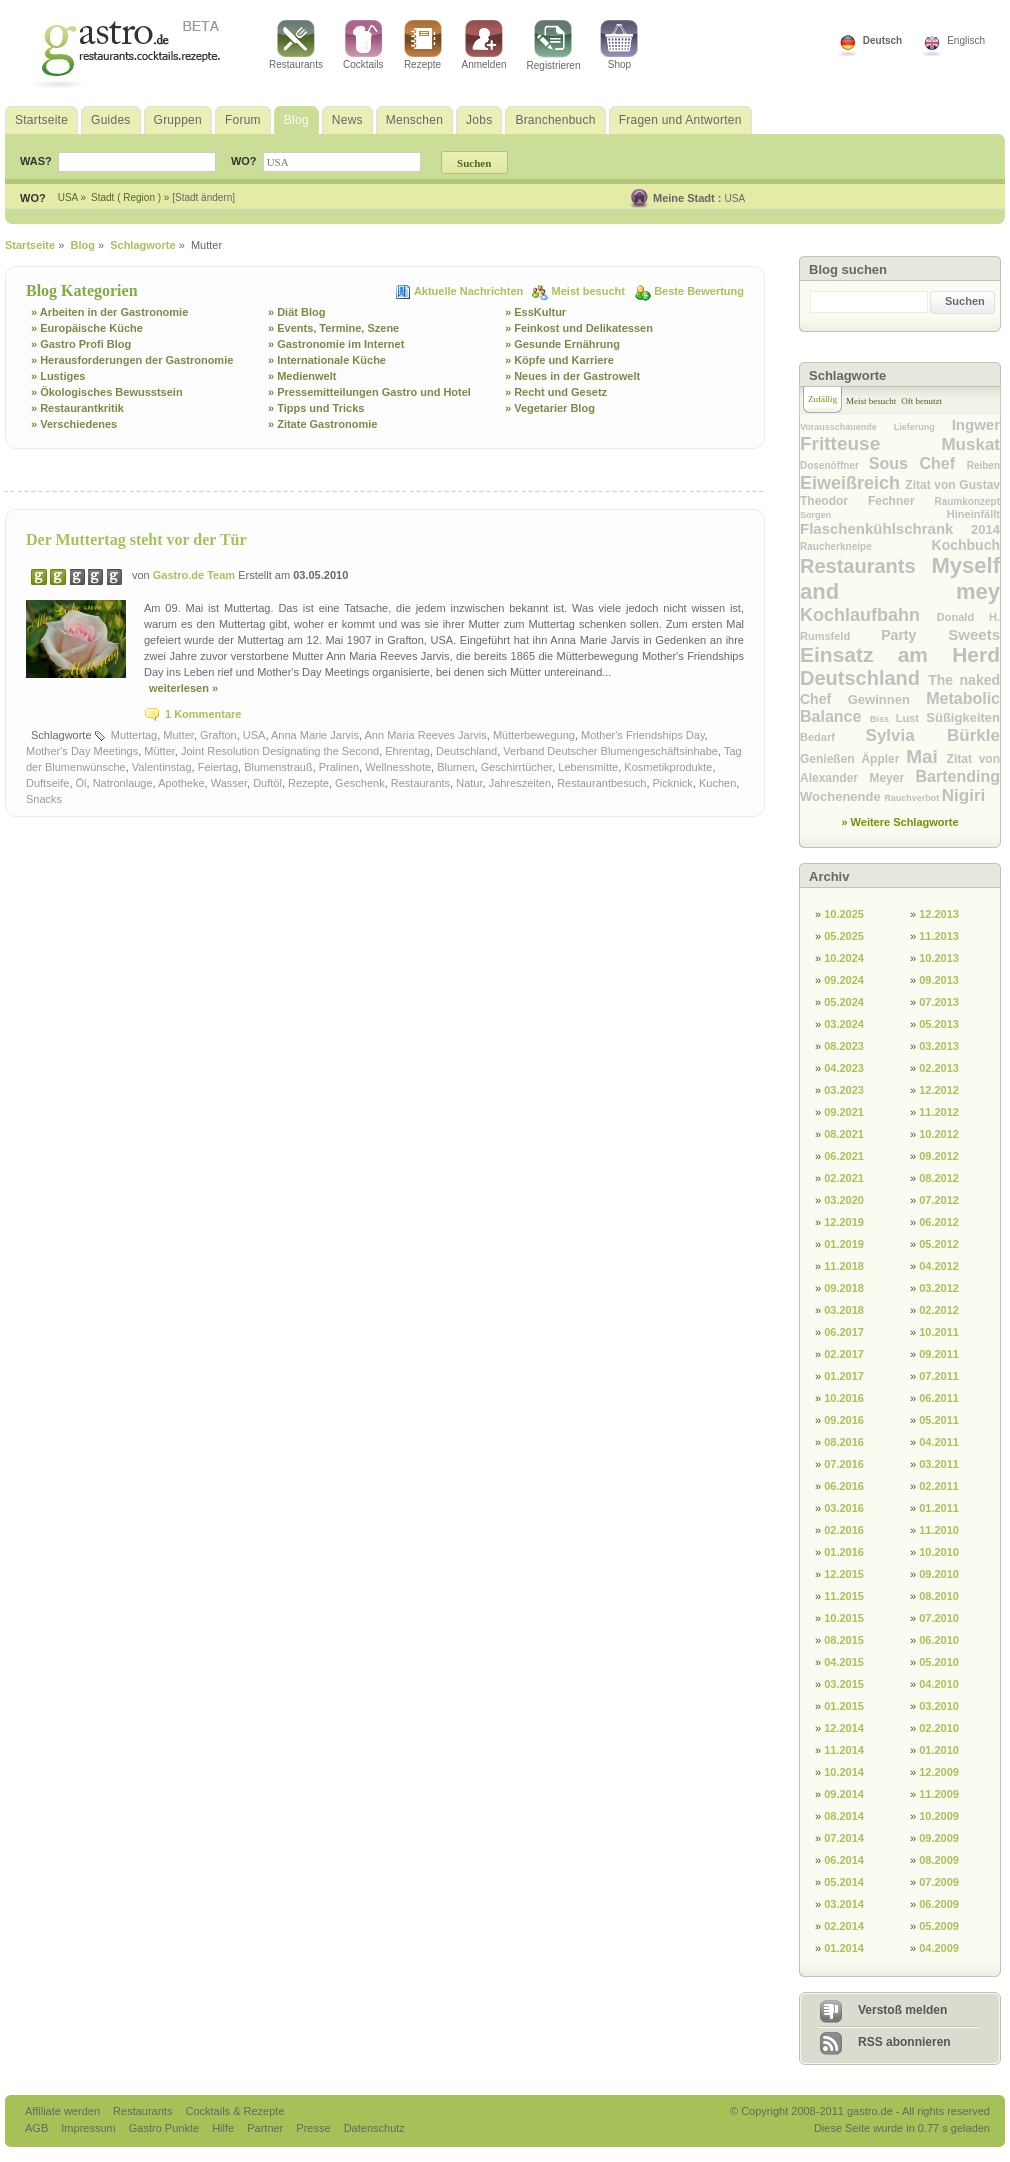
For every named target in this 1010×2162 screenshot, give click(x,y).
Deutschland (466, 751)
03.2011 (939, 1464)
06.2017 (844, 1332)
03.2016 (844, 1508)
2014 (985, 529)
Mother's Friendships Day (643, 735)
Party (914, 635)
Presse (313, 2128)
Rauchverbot (913, 798)
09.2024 (844, 980)
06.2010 (939, 1640)
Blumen (455, 767)
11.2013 (939, 936)
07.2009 (939, 1882)
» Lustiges (58, 376)
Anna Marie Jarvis (315, 735)
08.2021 (844, 1134)
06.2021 (844, 1156)
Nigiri (963, 795)
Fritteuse (870, 443)
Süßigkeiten (963, 717)
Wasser (229, 783)
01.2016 (844, 1552)
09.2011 (939, 1354)
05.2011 (939, 1420)
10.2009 (939, 1816)
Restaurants (296, 45)
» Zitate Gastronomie (322, 424)
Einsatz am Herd (900, 654)
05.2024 (844, 1002)
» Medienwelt (302, 376)
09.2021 (844, 1112)
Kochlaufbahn (868, 615)
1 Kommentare (203, 714)
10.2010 (939, 1552)
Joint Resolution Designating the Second (280, 751)
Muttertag (134, 735)
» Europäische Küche (87, 328)
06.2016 (844, 1486)
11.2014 (844, 1750)
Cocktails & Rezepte (234, 2111)
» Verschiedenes (74, 424)
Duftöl (267, 783)
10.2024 (844, 958)
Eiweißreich (852, 483)
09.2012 (939, 1156)
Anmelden (484, 45)
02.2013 (939, 1068)
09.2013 (939, 980)
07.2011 (939, 1376)
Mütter (159, 751)
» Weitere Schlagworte (899, 822)
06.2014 (844, 1860)
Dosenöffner (834, 465)
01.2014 (844, 1948)
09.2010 (939, 1574)
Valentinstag (162, 767)
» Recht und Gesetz (556, 392)
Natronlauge (123, 783)
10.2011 (939, 1332)
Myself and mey (900, 578)
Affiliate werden (64, 2111)
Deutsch (882, 40)
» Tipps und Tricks (316, 408)
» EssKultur (535, 312)
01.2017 (844, 1376)
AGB (38, 2128)
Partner (266, 2128)
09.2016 (844, 1420)
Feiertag (218, 767)
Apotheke (181, 783)
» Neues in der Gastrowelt (572, 376)
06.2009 (939, 1904)
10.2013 (939, 958)
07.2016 (844, 1464)
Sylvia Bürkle (933, 735)
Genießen (830, 759)
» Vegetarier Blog (550, 408)
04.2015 (844, 1662)
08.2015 (844, 1640)
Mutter (178, 735)
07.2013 (939, 1002)
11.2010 (939, 1530)
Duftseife (47, 783)
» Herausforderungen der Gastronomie (132, 360)
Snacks (44, 799)
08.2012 (939, 1178)
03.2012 (939, 1288)
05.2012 (939, 1244)
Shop (619, 45)
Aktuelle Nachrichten (470, 291)
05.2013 (939, 1024)
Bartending (958, 776)
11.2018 (844, 1266)
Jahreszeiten (520, 783)
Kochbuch (966, 545)
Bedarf (833, 737)
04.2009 (939, 1948)
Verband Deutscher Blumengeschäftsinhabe (610, 751)
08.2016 (844, 1442)
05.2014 (844, 1882)
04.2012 (939, 1266)
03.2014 (844, 1904)
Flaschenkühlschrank (885, 528)
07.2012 (939, 1200)
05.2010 (939, 1662)
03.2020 (844, 1200)
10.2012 (939, 1134)
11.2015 (844, 1596)
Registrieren (554, 45)
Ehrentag (407, 751)
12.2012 (939, 1090)
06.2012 (939, 1222)
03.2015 (844, 1684)
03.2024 (844, 1024)
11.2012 (939, 1112)
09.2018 (844, 1288)
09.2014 (844, 1794)
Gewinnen (887, 699)
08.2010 (939, 1596)
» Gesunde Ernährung (562, 344)
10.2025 (844, 914)
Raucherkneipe (866, 546)
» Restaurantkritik (77, 408)
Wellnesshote (398, 767)
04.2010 (939, 1684)
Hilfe (224, 2128)
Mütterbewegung (534, 735)
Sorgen (873, 515)
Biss (883, 719)
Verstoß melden (902, 2010)
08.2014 (844, 1816)
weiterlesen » (183, 688)
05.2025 (844, 936)
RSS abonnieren (904, 2042)
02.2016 (844, 1530)
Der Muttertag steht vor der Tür (136, 539)
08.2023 (844, 1046)
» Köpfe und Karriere (559, 360)
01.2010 (939, 1750)
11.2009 (939, 1794)
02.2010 (939, 1728)
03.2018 (844, 1310)
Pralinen (339, 767)
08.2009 (939, 1860)
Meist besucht (590, 291)
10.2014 (844, 1772)
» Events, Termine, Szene (333, 328)
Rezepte (423, 45)
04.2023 (844, 1068)
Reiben (983, 465)
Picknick (673, 783)
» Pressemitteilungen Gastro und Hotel (369, 392)
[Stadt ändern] (203, 197)
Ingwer (976, 424)
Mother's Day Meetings (82, 751)
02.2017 (844, 1354)
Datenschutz (374, 2128)
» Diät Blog (296, 312)
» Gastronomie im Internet (336, 344)
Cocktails (363, 45)
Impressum (89, 2128)
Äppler (883, 759)
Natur (469, 783)
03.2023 (844, 1090)
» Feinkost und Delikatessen (579, 328)
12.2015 (844, 1574)
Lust (911, 718)
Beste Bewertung (699, 291)
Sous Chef (918, 463)
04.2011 (939, 1442)
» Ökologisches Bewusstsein (107, 392)
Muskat (970, 444)
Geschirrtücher (517, 767)
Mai (926, 756)
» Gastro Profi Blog (81, 344)
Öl (81, 783)
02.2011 (939, 1486)
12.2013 (939, 914)
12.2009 (939, 1772)
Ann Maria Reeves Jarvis (426, 735)
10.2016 (844, 1398)
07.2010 (939, 1618)
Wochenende (842, 796)
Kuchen (717, 783)
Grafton (218, 735)
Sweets (974, 634)
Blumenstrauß (278, 767)
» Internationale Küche (327, 360)
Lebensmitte (588, 767)
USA (735, 198)
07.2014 (844, 1838)
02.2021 (844, 1178)
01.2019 (844, 1244)
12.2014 (844, 1728)
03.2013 (939, 1046)
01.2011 (939, 1508)
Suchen (965, 301)
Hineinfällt (973, 514)
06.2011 (939, 1398)
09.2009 (939, 1838)
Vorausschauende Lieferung (876, 427)
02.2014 (844, 1926)
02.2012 (939, 1310)
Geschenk (360, 783)
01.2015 (844, 1706)
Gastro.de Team (195, 575)
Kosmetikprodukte (668, 767)
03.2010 (939, 1706)
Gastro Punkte (165, 2128)
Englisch (966, 40)
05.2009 (939, 1926)
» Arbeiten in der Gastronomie (109, 312)
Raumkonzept (967, 501)
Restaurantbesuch (601, 783)
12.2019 (844, 1222)
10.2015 (844, 1618)
